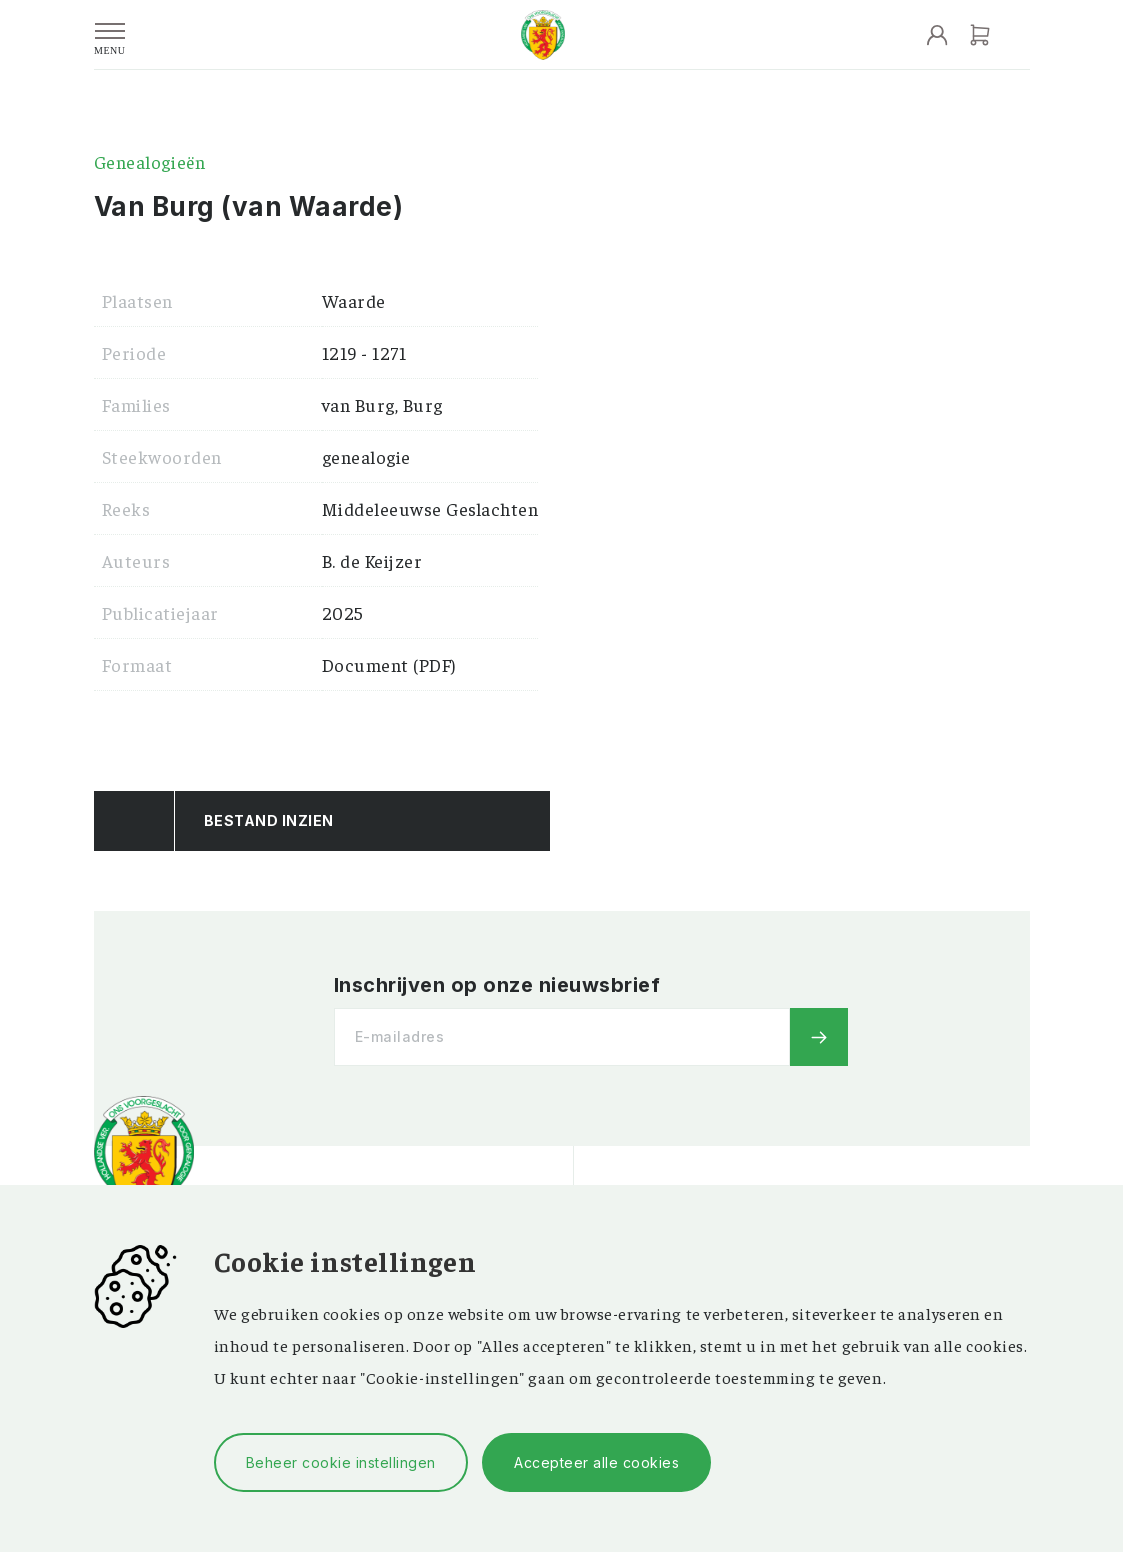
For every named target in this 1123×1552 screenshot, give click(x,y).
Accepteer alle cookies (596, 1462)
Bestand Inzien (269, 820)
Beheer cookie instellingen (341, 1462)
